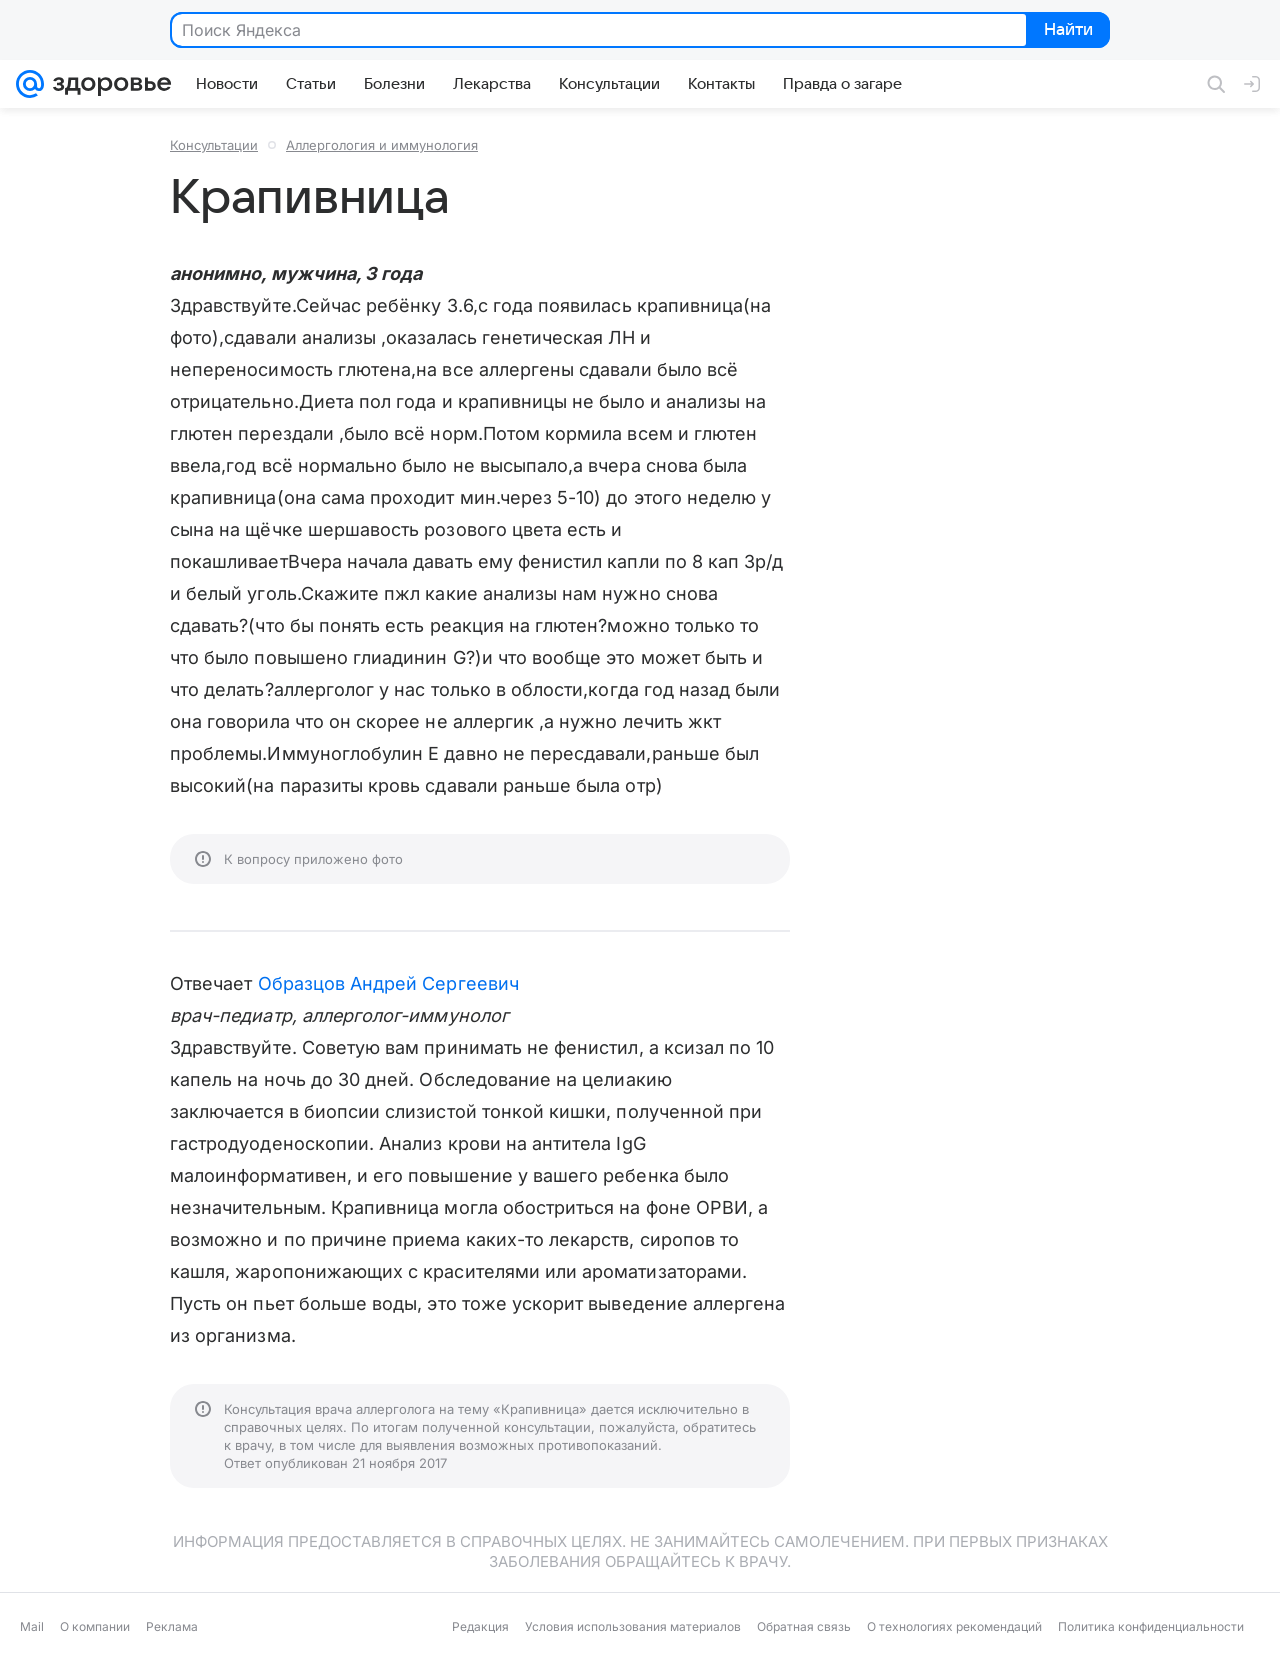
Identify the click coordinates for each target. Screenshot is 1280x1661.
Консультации (214, 145)
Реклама (172, 1626)
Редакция (480, 1626)
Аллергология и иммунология (382, 145)
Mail (32, 1626)
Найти (1066, 31)
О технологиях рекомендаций (954, 1626)
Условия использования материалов (633, 1626)
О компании (95, 1626)
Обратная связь (804, 1626)
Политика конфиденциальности (1151, 1626)
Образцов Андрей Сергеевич (388, 983)
